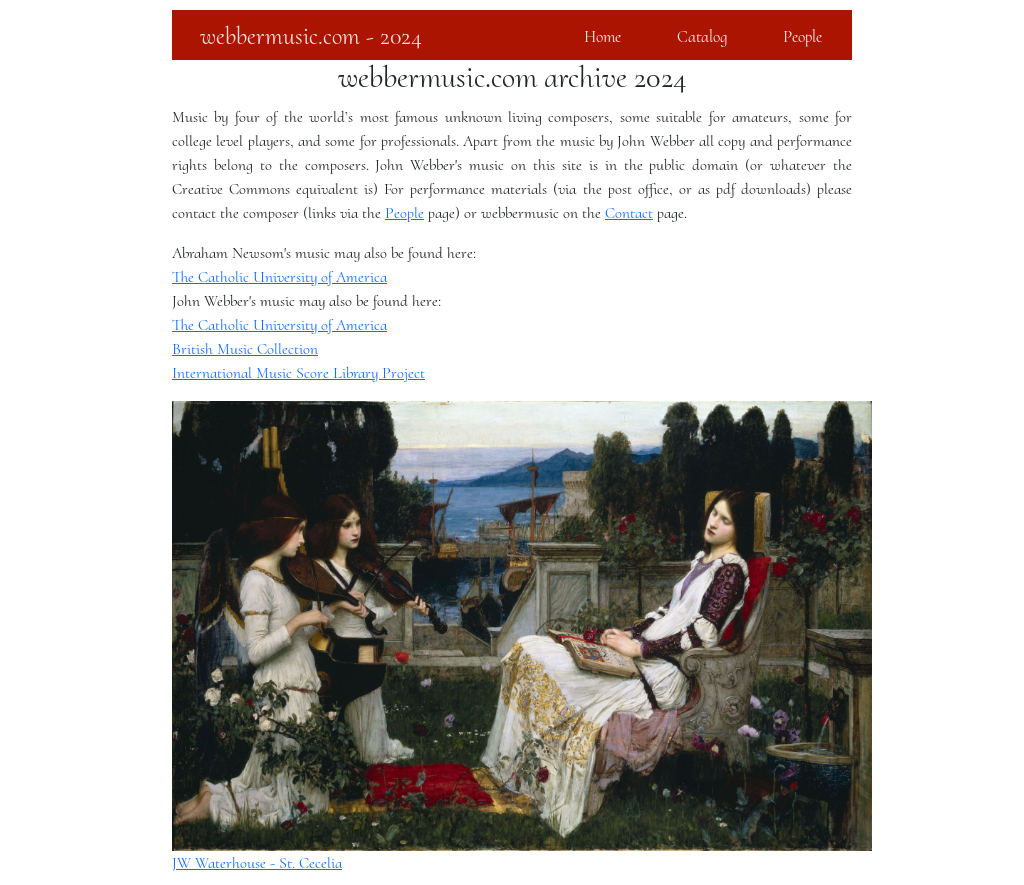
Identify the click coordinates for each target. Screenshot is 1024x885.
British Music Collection (245, 349)
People (802, 36)
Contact (629, 213)
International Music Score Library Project (298, 373)
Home (602, 36)
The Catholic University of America (279, 277)
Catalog (702, 36)
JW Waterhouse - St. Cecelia (257, 863)
